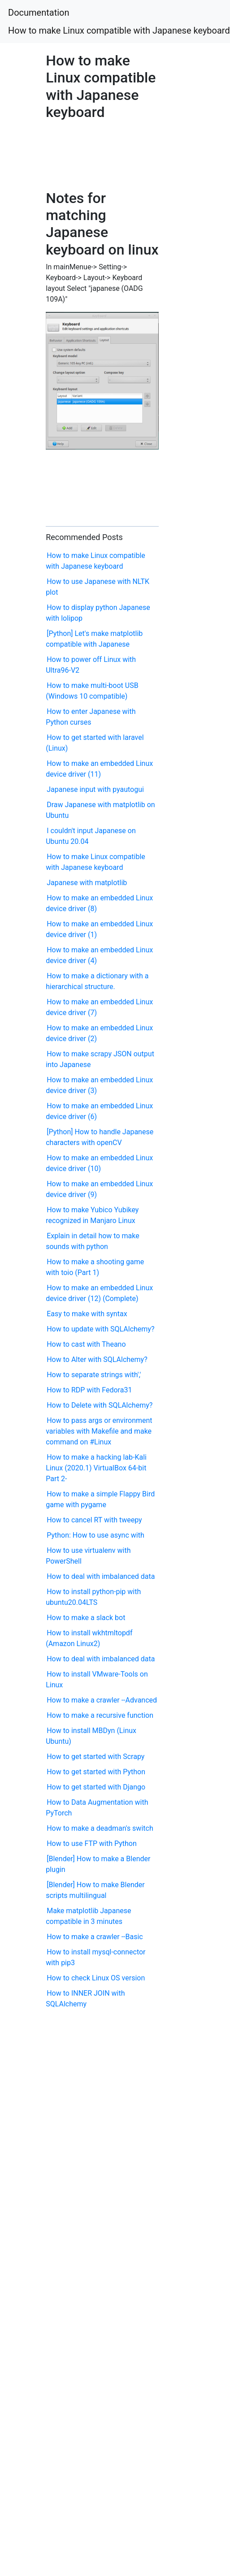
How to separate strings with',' (94, 1374)
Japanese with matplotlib (87, 882)
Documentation (38, 12)
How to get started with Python (96, 1772)
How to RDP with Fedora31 (89, 1390)
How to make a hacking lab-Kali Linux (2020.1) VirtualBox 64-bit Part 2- (96, 1468)
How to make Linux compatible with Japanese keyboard (119, 30)
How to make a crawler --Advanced (102, 1700)
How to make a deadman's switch (100, 1828)
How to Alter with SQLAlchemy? (97, 1359)
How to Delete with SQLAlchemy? (99, 1405)
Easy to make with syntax (87, 1314)
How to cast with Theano (86, 1344)
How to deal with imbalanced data (101, 1576)
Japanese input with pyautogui (95, 789)
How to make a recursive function (100, 1715)
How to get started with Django (96, 1787)
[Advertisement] (85, 153)
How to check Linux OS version (96, 1978)
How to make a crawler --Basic (95, 1936)
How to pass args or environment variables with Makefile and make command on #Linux (99, 1431)
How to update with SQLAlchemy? (100, 1329)
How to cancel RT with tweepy (94, 1520)
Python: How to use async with (95, 1535)
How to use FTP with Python (92, 1843)
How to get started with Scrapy (95, 1756)
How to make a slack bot (86, 1617)
